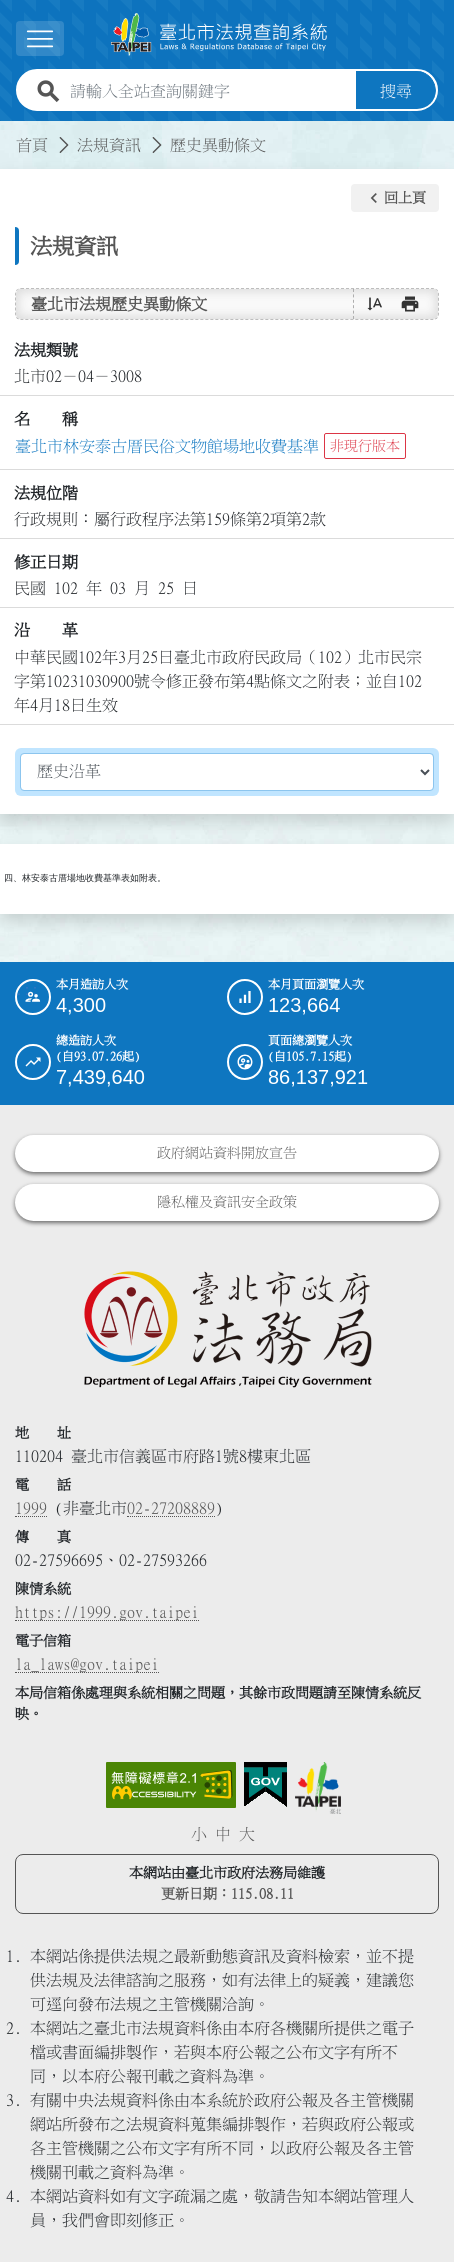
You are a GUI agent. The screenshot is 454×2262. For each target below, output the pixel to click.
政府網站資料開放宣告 (227, 1153)
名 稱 (46, 419)
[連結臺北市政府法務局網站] (227, 1328)
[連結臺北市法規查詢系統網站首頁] (219, 34)
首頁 (32, 145)
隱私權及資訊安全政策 (227, 1202)
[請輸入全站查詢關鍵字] (209, 91)
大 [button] (247, 1834)
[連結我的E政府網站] (265, 1785)
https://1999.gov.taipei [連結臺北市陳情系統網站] (107, 1612)
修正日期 (46, 562)
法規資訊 (109, 145)
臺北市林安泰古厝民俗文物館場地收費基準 (167, 446)
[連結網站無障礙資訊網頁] (171, 1785)
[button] (395, 198)
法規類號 (46, 350)
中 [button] (223, 1834)
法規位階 (46, 493)
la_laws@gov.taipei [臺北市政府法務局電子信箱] (87, 1664)
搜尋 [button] (396, 91)
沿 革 (46, 630)
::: (12, 133)
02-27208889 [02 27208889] (171, 1508)
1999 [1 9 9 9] (31, 1508)
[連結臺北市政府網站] (318, 1788)
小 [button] (199, 1834)
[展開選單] (40, 38)
